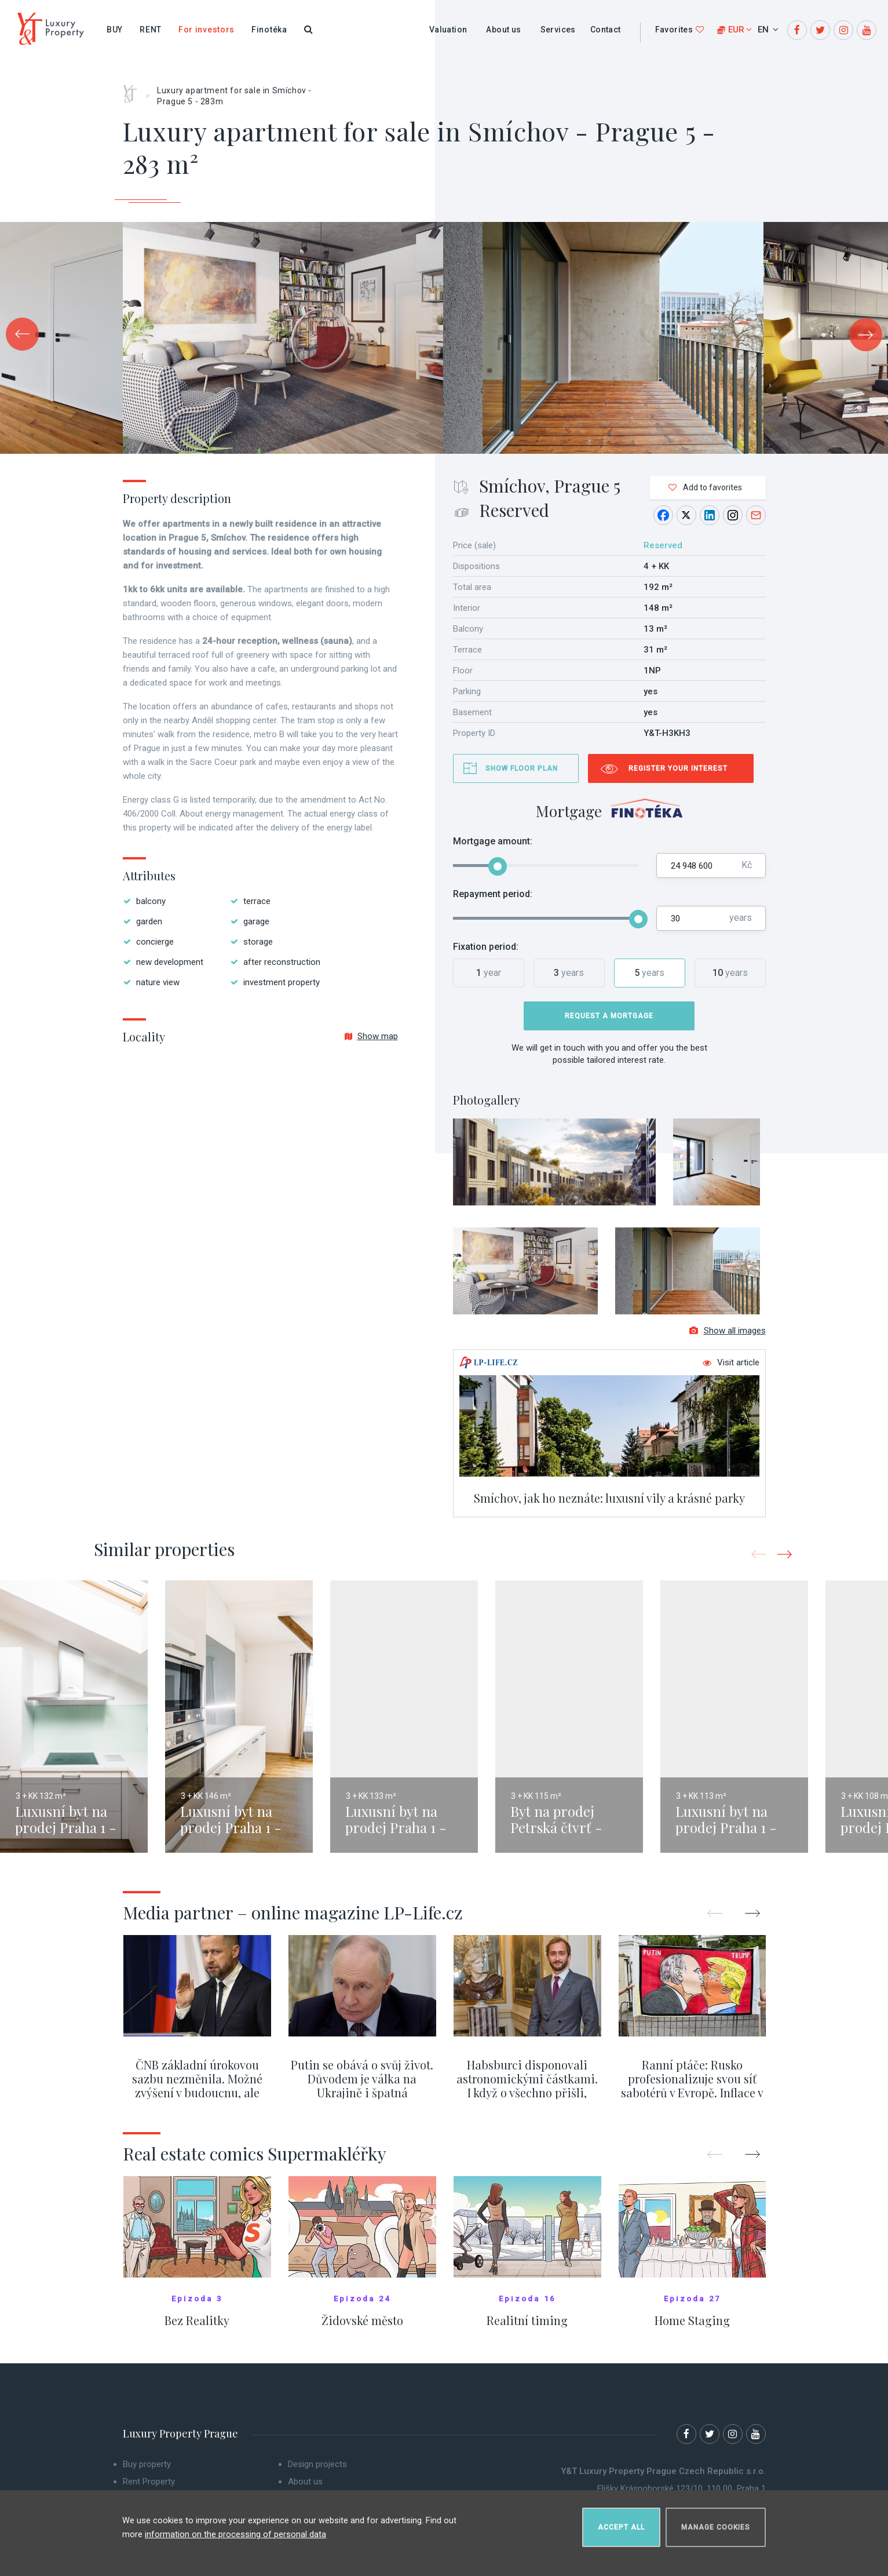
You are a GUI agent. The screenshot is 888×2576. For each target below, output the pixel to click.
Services (558, 29)
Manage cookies (715, 2521)
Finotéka (269, 29)
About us (503, 29)
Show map (371, 1036)
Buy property (147, 2473)
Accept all (621, 2521)
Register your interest (678, 768)
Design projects (317, 2473)
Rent (151, 29)
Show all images (727, 1339)
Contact (605, 29)
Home (134, 89)
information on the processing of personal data (235, 2529)
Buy (115, 29)
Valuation (448, 29)
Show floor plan (521, 768)
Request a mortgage (609, 1016)
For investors (206, 29)
